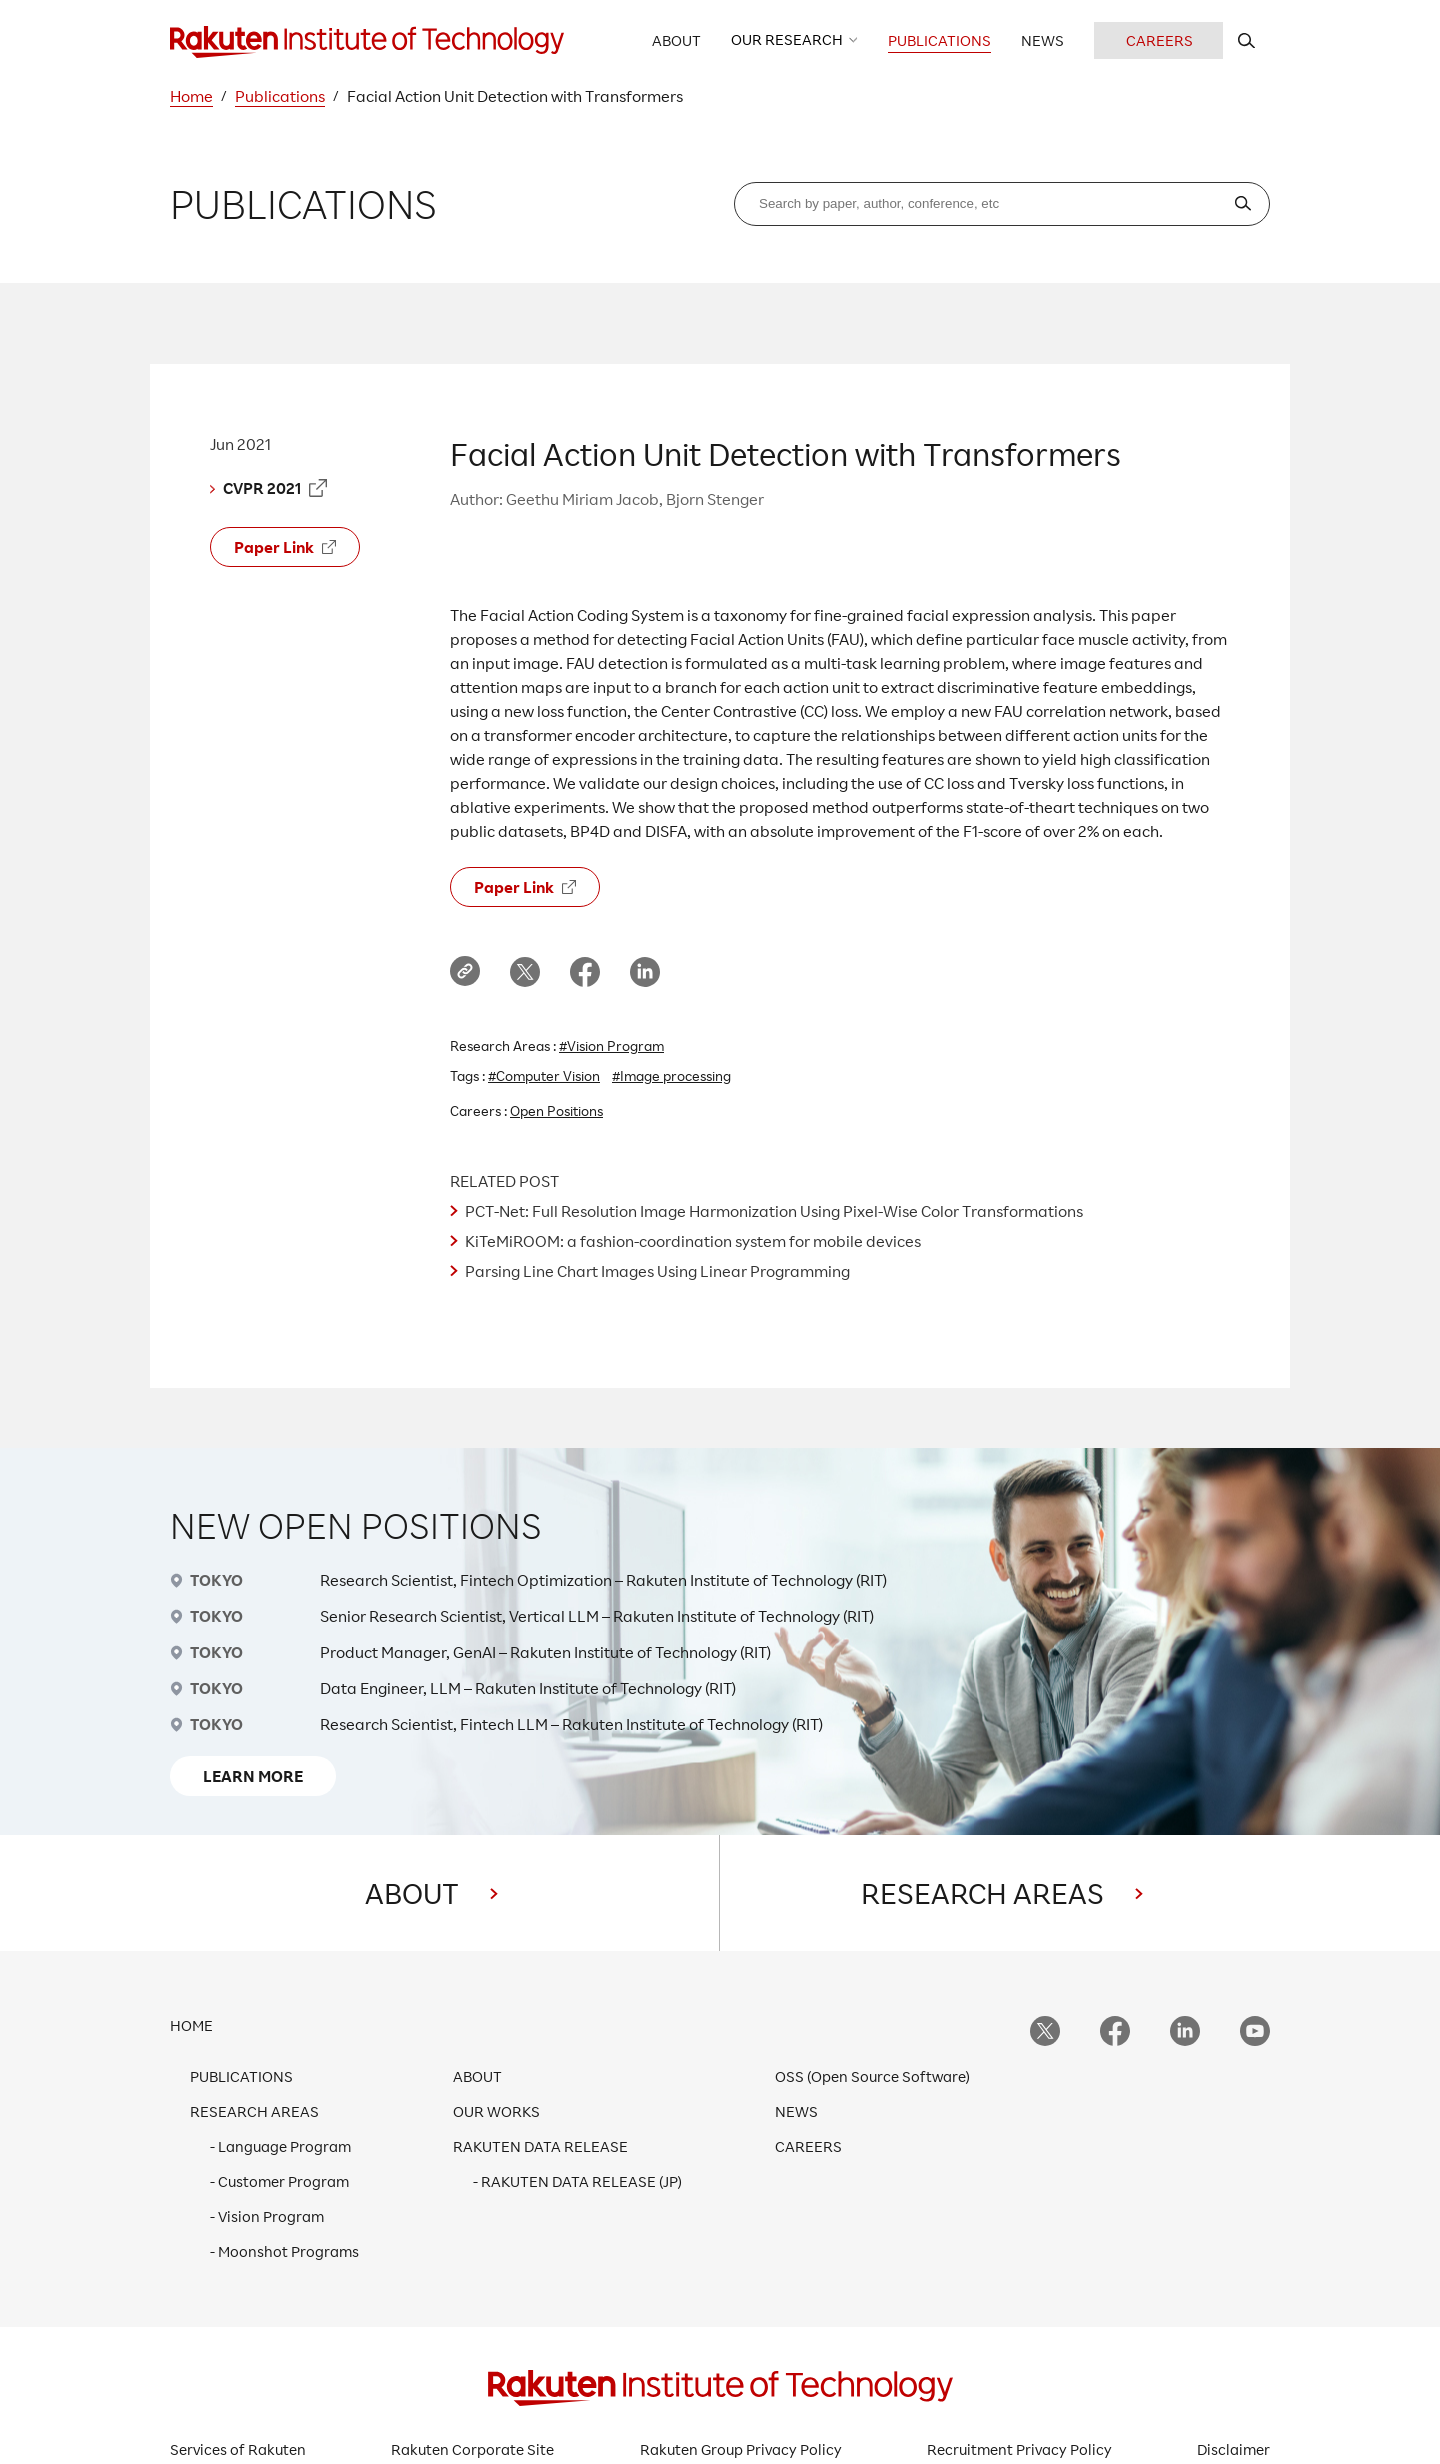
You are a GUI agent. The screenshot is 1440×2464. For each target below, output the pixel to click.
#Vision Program (611, 1045)
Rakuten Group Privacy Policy (741, 2449)
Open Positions (556, 1110)
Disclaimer (1233, 2449)
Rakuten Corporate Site (472, 2449)
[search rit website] (1246, 40)
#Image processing (671, 1075)
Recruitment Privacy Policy (1019, 2449)
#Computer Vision (544, 1075)
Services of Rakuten (238, 2449)
